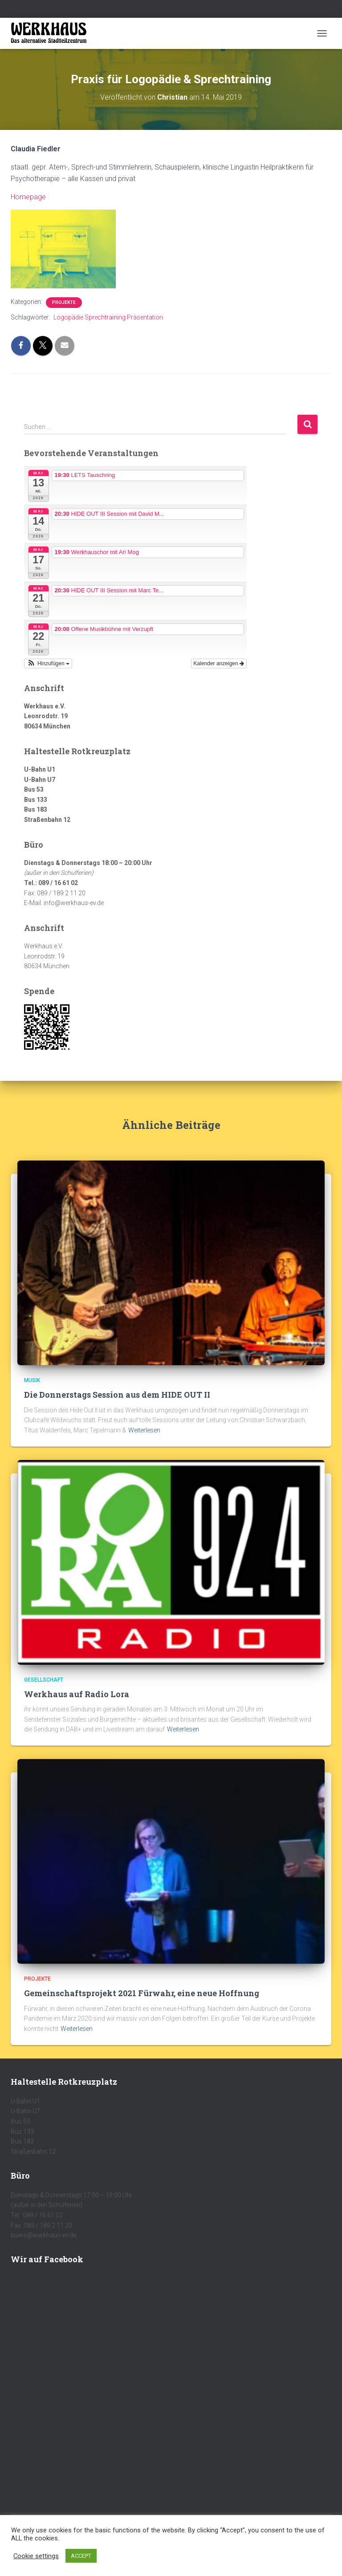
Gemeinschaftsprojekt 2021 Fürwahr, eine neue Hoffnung (141, 1993)
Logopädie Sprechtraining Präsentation (108, 317)
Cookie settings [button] (36, 2556)
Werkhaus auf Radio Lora (76, 1694)
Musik (32, 1380)
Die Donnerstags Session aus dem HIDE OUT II (117, 1394)
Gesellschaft (43, 1680)
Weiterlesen (144, 1430)
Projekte (64, 302)
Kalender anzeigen (219, 663)
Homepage (28, 197)
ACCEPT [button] (81, 2555)
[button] (48, 663)
